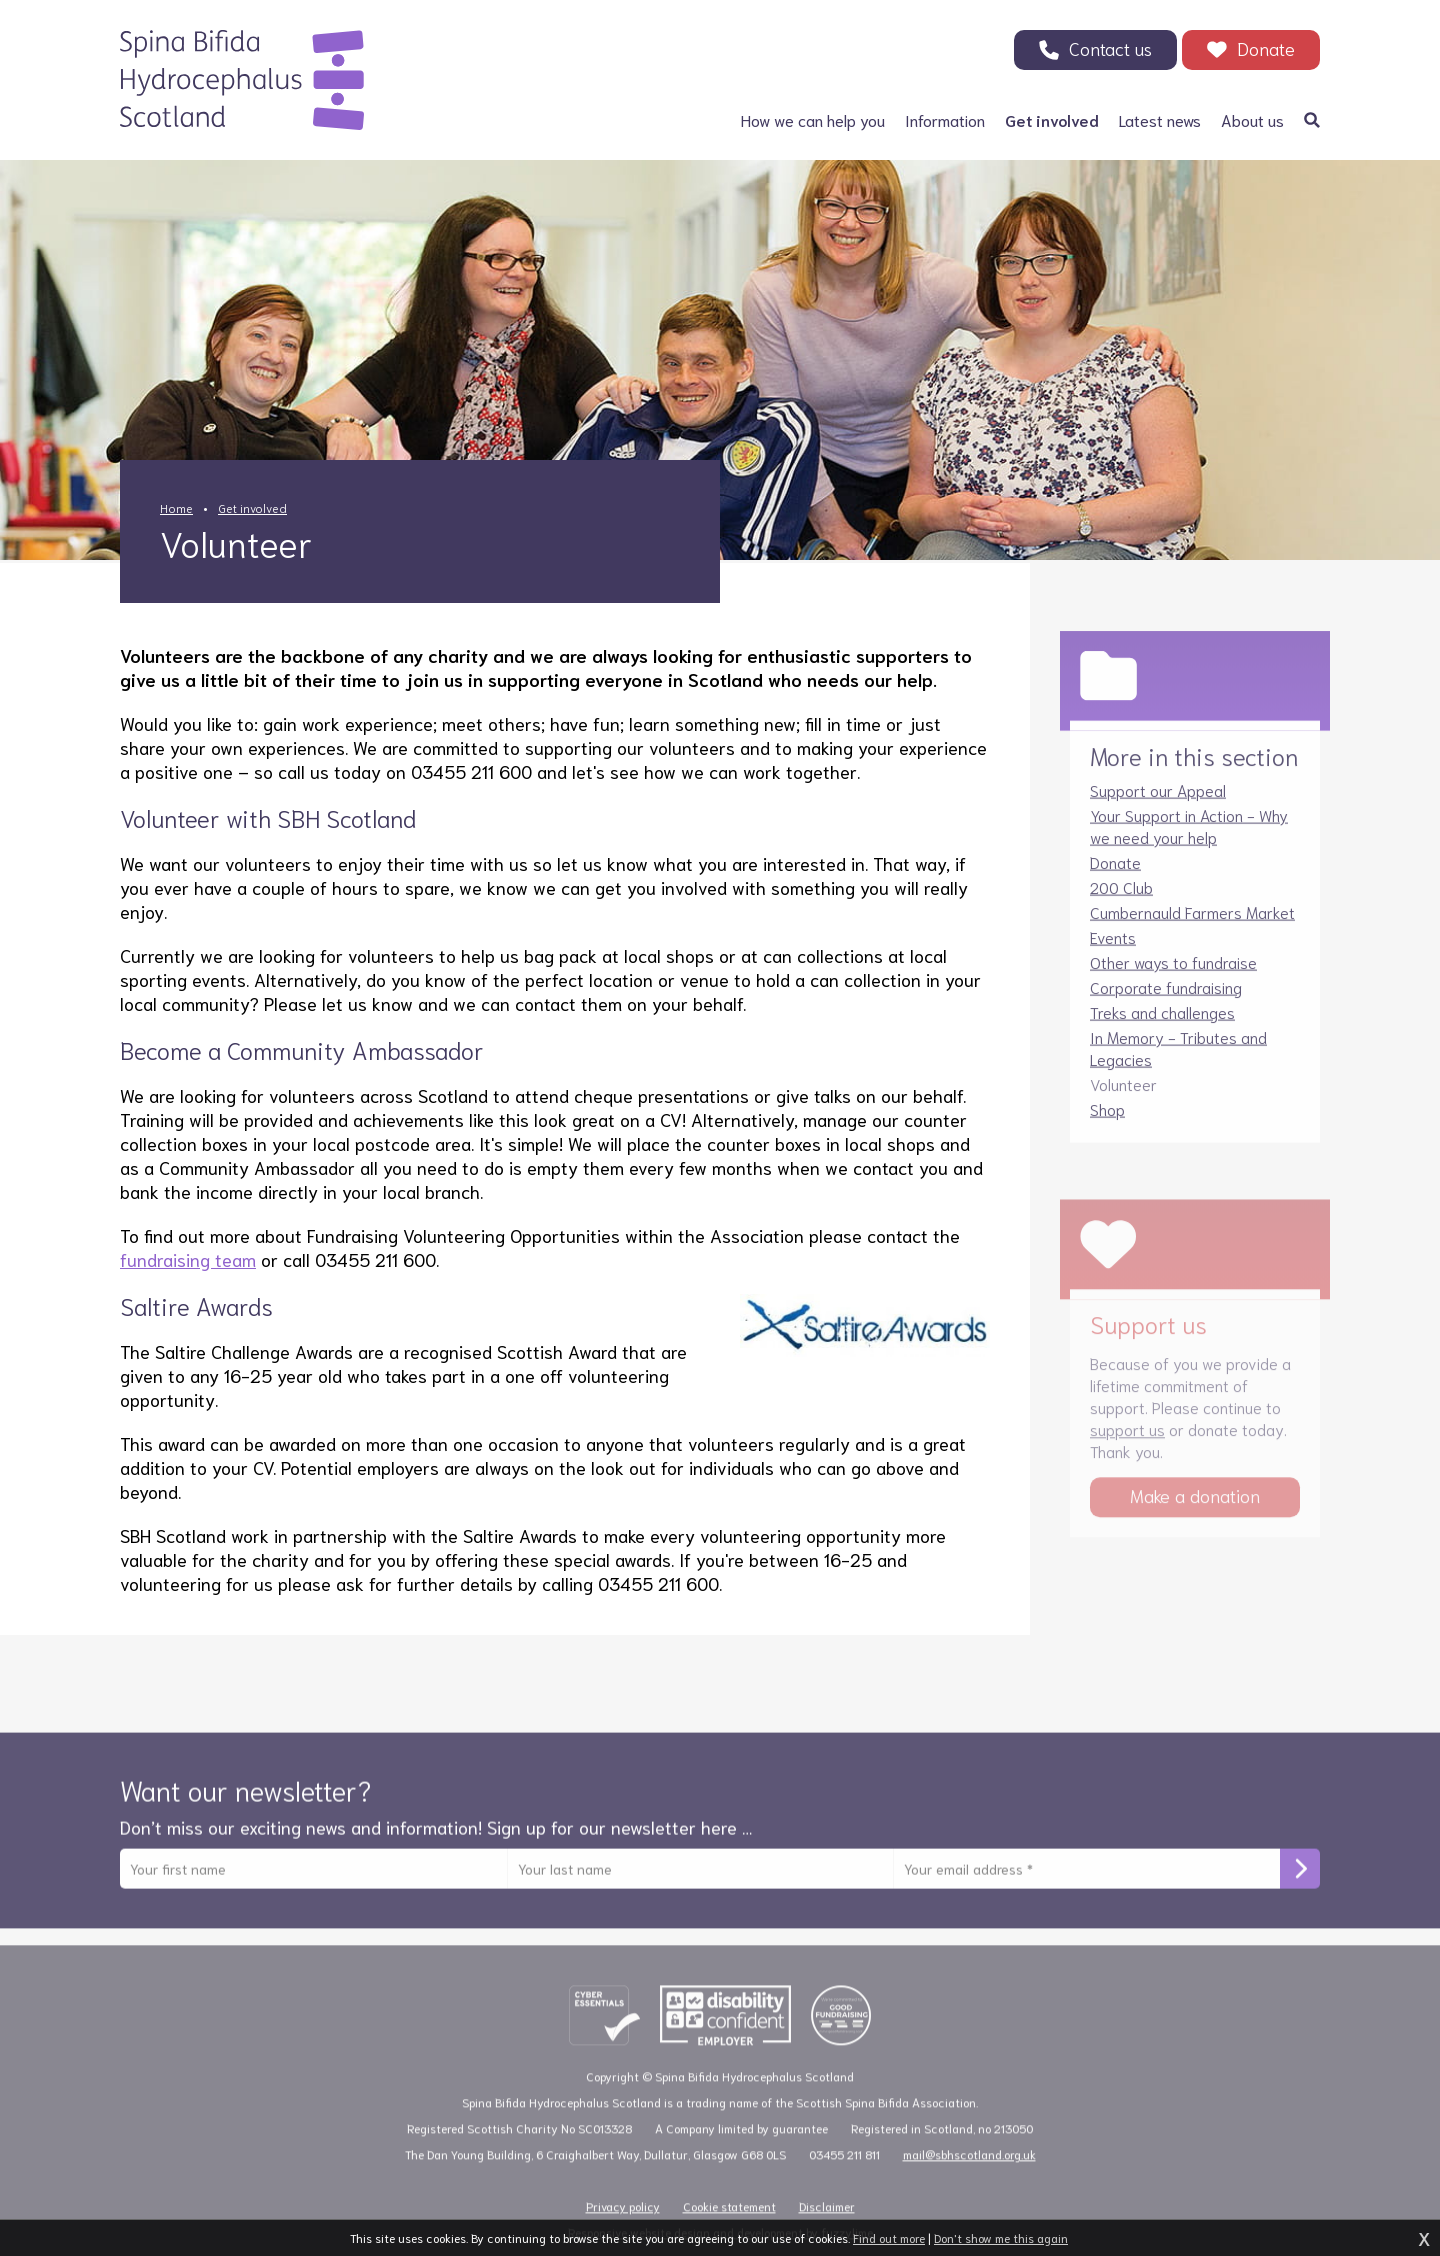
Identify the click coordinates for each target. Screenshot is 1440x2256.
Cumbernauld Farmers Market (1192, 926)
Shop (1107, 1123)
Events (1113, 951)
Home (176, 507)
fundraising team (188, 1259)
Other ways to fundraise (1173, 976)
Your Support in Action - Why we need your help (1189, 840)
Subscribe (1300, 1884)
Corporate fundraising (1166, 1001)
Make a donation (1195, 1518)
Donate (1266, 48)
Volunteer (1123, 1098)
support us (1127, 1451)
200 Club (1121, 901)
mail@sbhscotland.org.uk (969, 2176)
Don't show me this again (1001, 2237)
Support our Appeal (1158, 804)
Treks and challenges (1162, 1026)
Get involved (252, 507)
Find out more (889, 2237)
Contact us (1110, 48)
